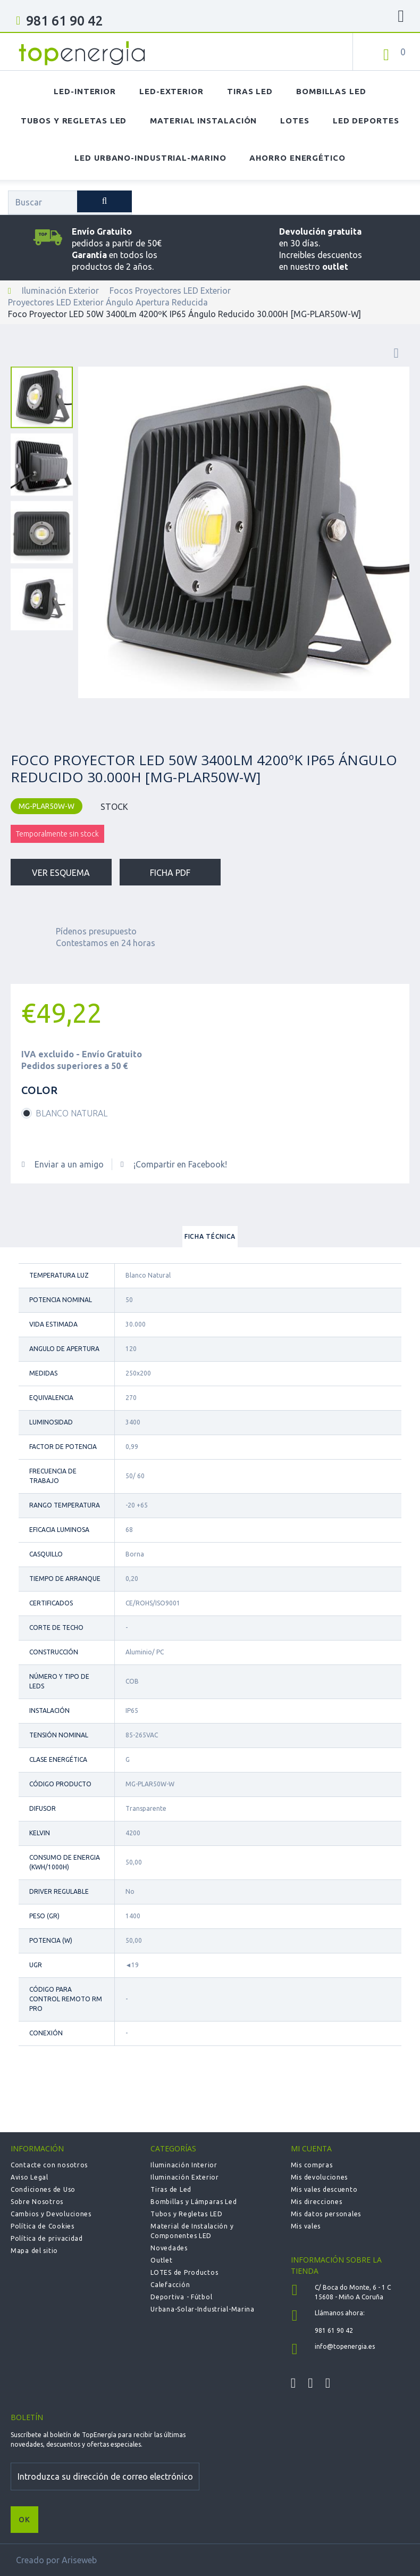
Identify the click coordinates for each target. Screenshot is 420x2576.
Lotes (294, 120)
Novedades (168, 2247)
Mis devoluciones (319, 2177)
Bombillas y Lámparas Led (193, 2201)
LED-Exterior (171, 91)
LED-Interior (85, 91)
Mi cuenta (311, 2148)
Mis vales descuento (324, 2189)
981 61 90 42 (64, 20)
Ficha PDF (170, 872)
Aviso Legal (29, 2177)
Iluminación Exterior (60, 290)
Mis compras (312, 2164)
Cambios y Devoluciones (51, 2213)
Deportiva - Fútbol (181, 2296)
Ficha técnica (210, 1236)
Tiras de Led (170, 2189)
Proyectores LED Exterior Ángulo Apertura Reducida (108, 302)
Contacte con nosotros (49, 2164)
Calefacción (170, 2284)
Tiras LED (250, 91)
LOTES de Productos (184, 2272)
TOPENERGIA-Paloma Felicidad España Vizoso (82, 53)
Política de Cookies (42, 2226)
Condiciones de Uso (43, 2189)
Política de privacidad (47, 2238)
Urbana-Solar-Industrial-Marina (202, 2309)
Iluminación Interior (183, 2164)
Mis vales (306, 2226)
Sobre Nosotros (37, 2201)
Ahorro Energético (297, 157)
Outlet (161, 2260)
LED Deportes (366, 120)
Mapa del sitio (34, 2250)
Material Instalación (203, 120)
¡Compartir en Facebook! (180, 1164)
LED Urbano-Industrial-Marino (150, 157)
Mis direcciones (316, 2201)
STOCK (114, 806)
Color (40, 1090)
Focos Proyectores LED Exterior (170, 290)
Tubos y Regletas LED (74, 120)
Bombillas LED (331, 91)
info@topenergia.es (345, 2346)
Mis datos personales (326, 2213)
